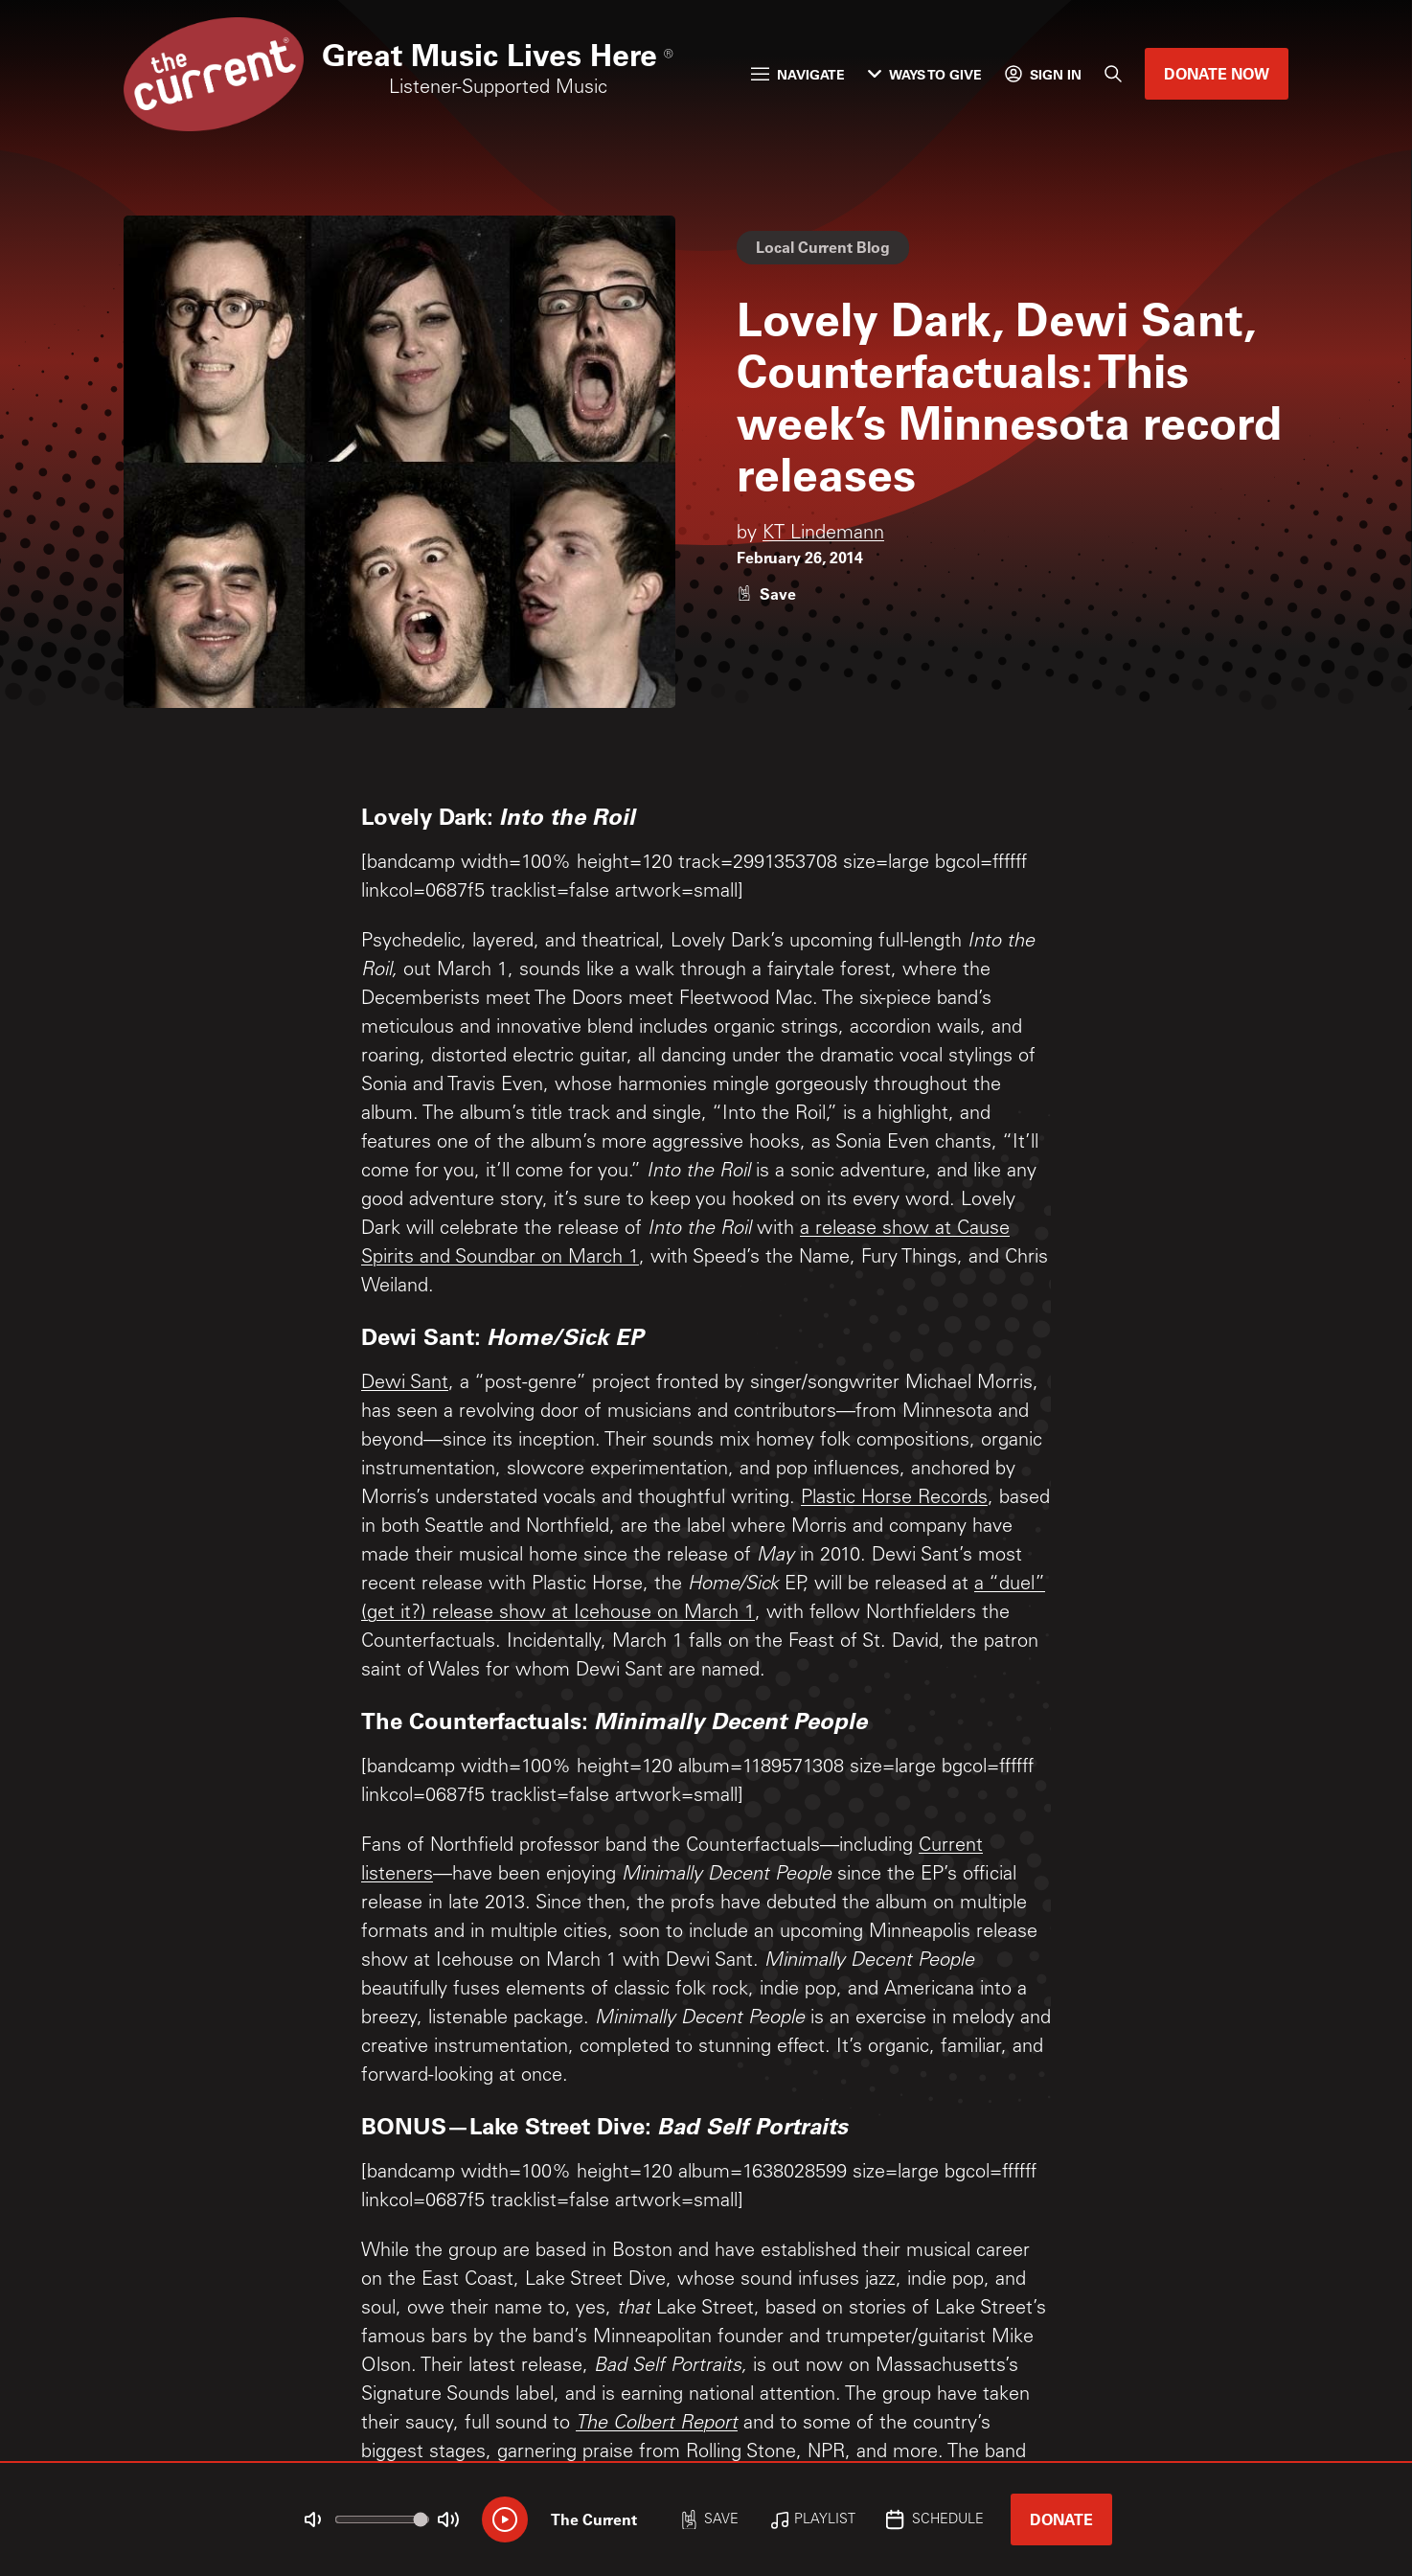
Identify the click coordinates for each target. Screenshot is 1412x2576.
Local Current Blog (823, 247)
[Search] (1113, 73)
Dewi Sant (404, 1384)
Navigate (798, 74)
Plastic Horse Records (894, 1499)
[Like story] (766, 593)
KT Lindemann (823, 534)
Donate (1061, 2519)
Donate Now (1216, 73)
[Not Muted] (313, 2519)
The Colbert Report (657, 2424)
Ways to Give (925, 74)
